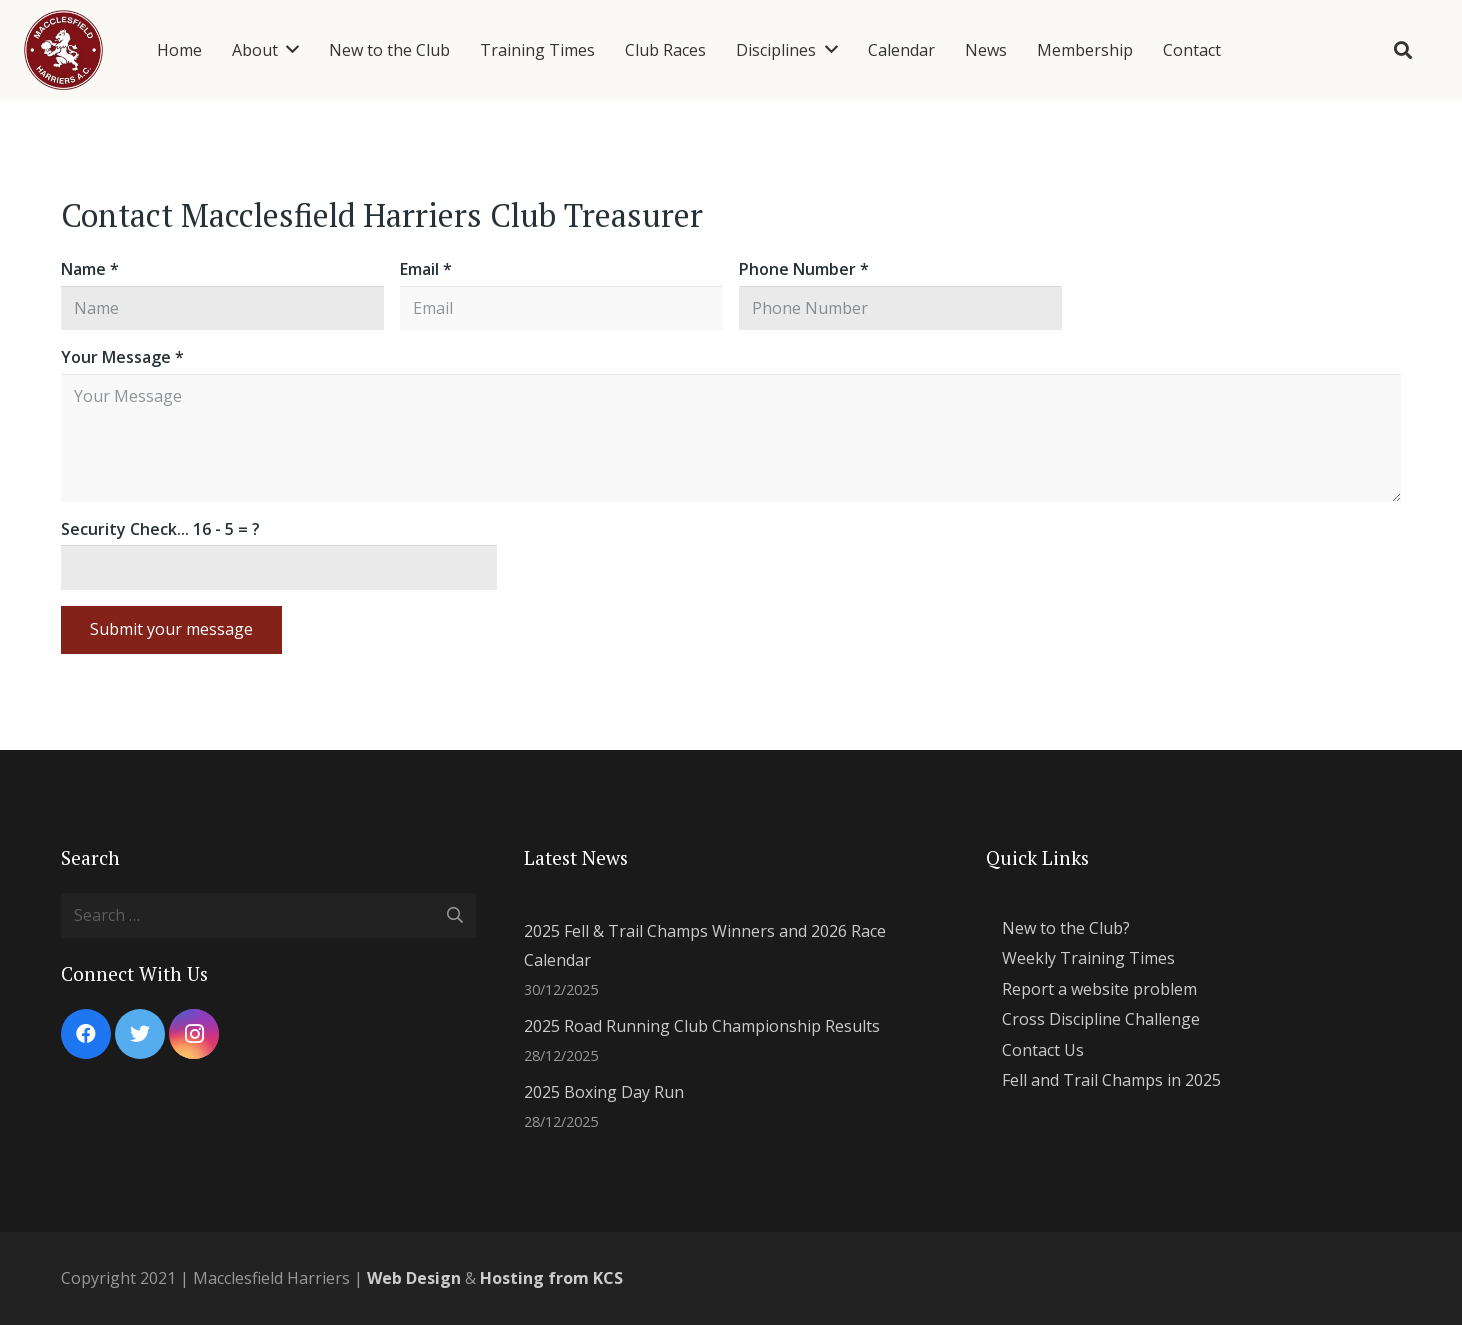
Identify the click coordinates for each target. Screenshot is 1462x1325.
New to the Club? (1066, 928)
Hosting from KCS (551, 1278)
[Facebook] (86, 1034)
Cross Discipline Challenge (1101, 1019)
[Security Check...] (279, 567)
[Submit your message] (171, 630)
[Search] (1403, 50)
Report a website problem (1099, 989)
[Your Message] (731, 438)
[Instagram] (194, 1034)
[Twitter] (140, 1034)
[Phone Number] (900, 308)
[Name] (222, 308)
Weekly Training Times (1088, 958)
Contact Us (1043, 1050)
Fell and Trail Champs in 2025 (1111, 1080)
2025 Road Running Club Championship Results (702, 1026)
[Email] (561, 308)
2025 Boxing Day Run (604, 1092)
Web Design (414, 1278)
